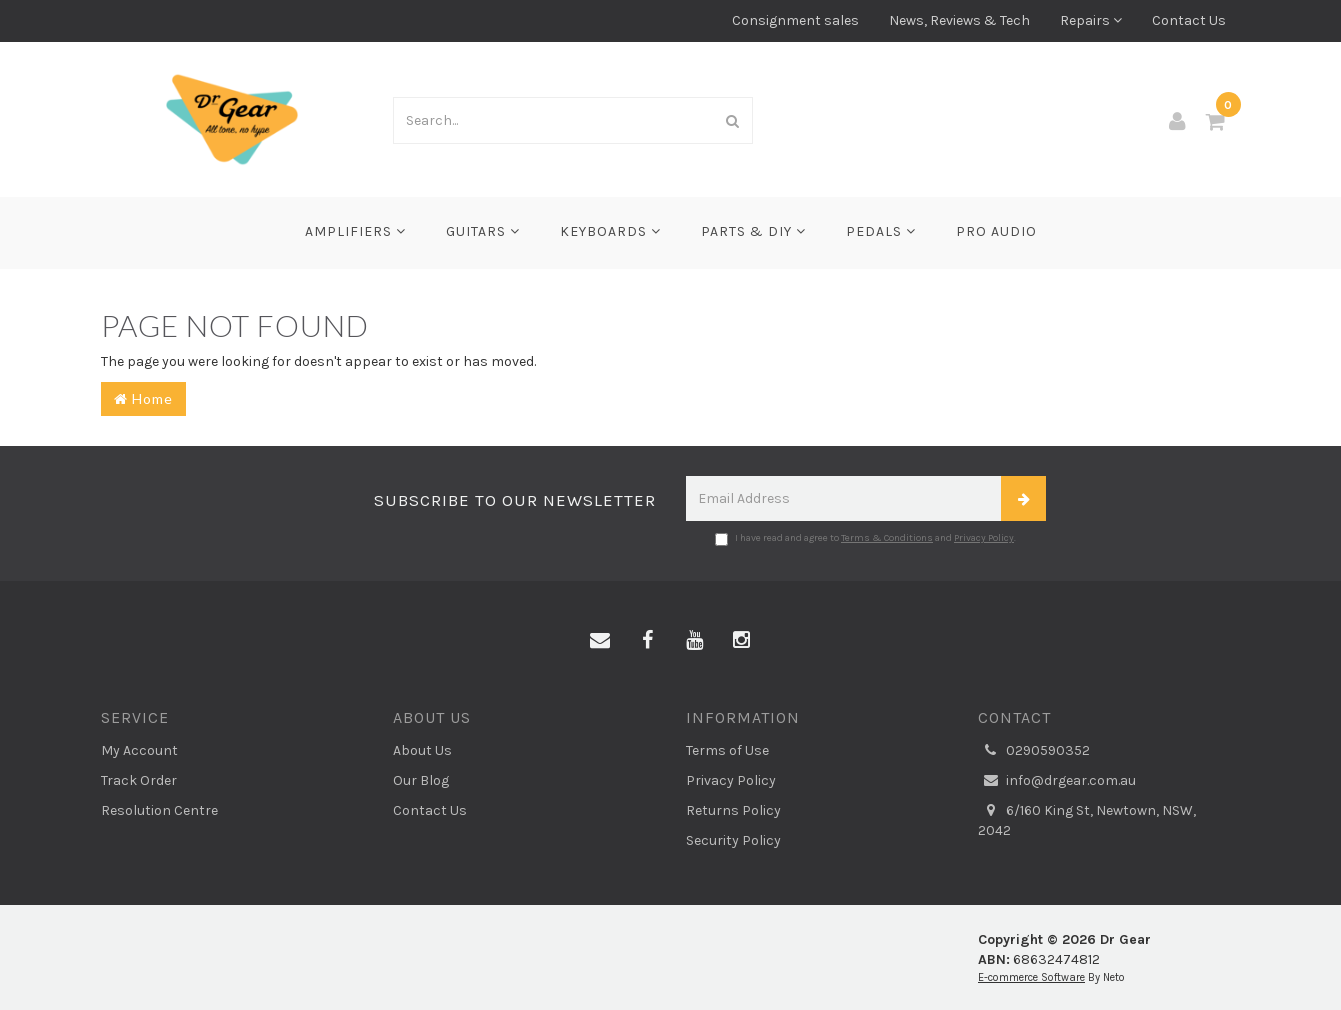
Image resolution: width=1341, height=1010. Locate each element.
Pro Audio (996, 231)
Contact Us (1189, 20)
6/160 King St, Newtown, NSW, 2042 (1087, 820)
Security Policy (733, 840)
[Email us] (600, 641)
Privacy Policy (984, 538)
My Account (139, 750)
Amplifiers (355, 231)
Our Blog (421, 780)
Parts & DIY (753, 231)
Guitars (483, 231)
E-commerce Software (1031, 977)
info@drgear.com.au (1057, 781)
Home (143, 398)
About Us (422, 750)
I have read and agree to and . (865, 539)
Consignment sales (795, 20)
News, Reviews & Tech (959, 20)
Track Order (139, 780)
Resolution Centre (159, 810)
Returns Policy (733, 810)
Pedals (881, 231)
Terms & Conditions (887, 538)
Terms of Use (727, 750)
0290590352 (1034, 751)
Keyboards (610, 231)
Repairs (1091, 20)
